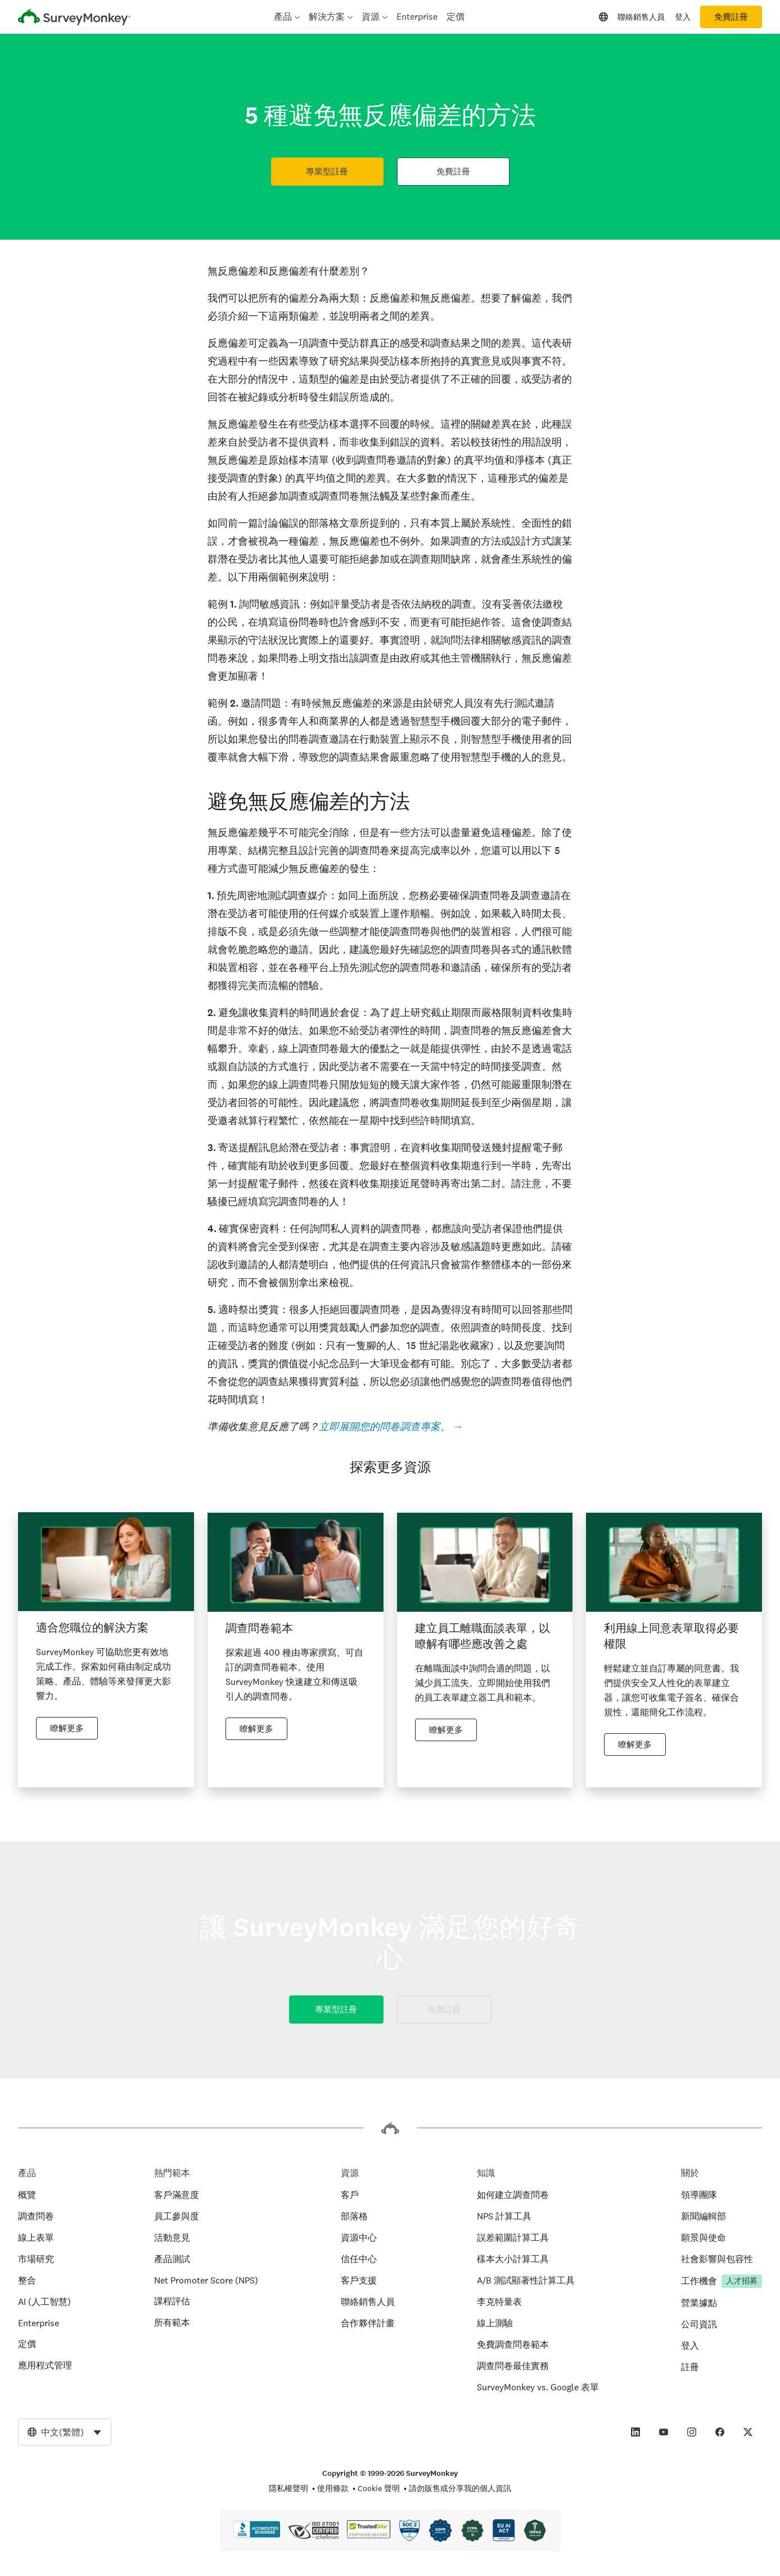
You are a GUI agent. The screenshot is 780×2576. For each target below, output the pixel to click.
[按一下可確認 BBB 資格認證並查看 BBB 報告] (257, 2535)
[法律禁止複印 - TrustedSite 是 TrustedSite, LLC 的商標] (368, 2535)
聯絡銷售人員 (641, 17)
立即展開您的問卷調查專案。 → (391, 1426)
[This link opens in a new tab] (635, 2432)
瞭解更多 (67, 1728)
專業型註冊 (327, 171)
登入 (683, 17)
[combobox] (64, 2431)
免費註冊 (731, 17)
